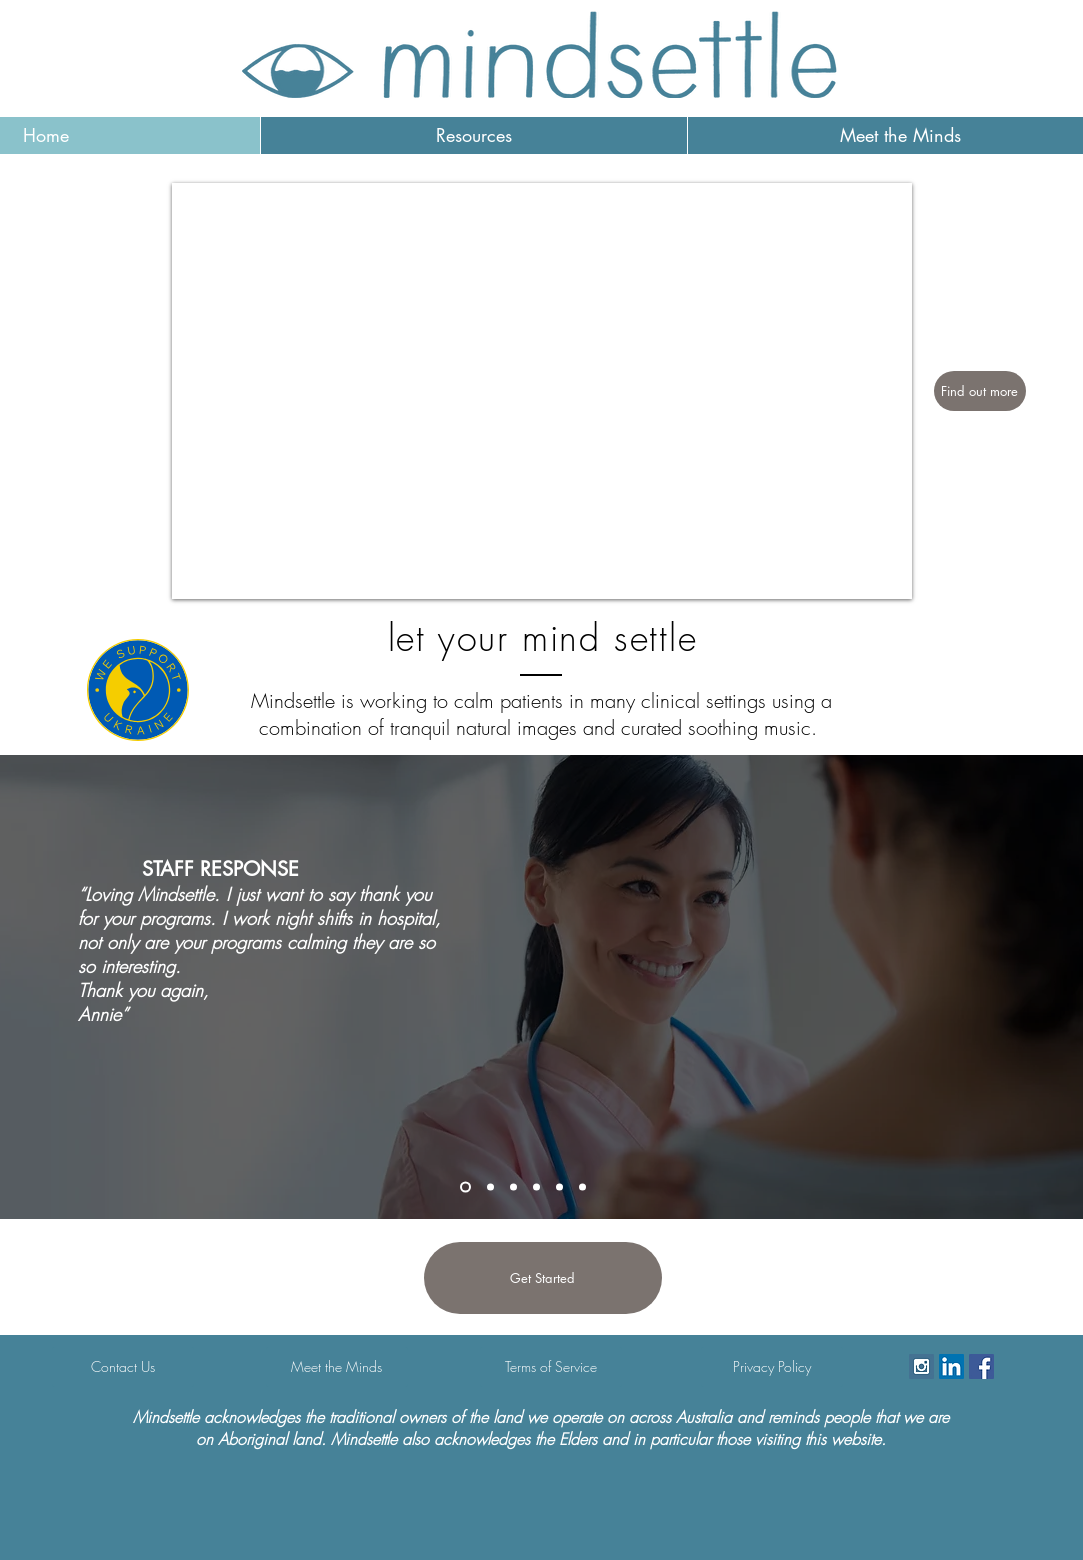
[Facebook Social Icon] (981, 1366)
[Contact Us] (123, 1367)
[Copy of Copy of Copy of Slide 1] (582, 1187)
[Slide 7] (465, 1187)
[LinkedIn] (951, 1366)
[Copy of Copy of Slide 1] (559, 1187)
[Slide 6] (490, 1187)
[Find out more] (980, 391)
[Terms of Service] (551, 1367)
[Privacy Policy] (772, 1367)
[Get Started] (543, 1278)
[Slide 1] (513, 1187)
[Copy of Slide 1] (536, 1187)
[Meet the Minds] (337, 1367)
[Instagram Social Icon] (921, 1366)
